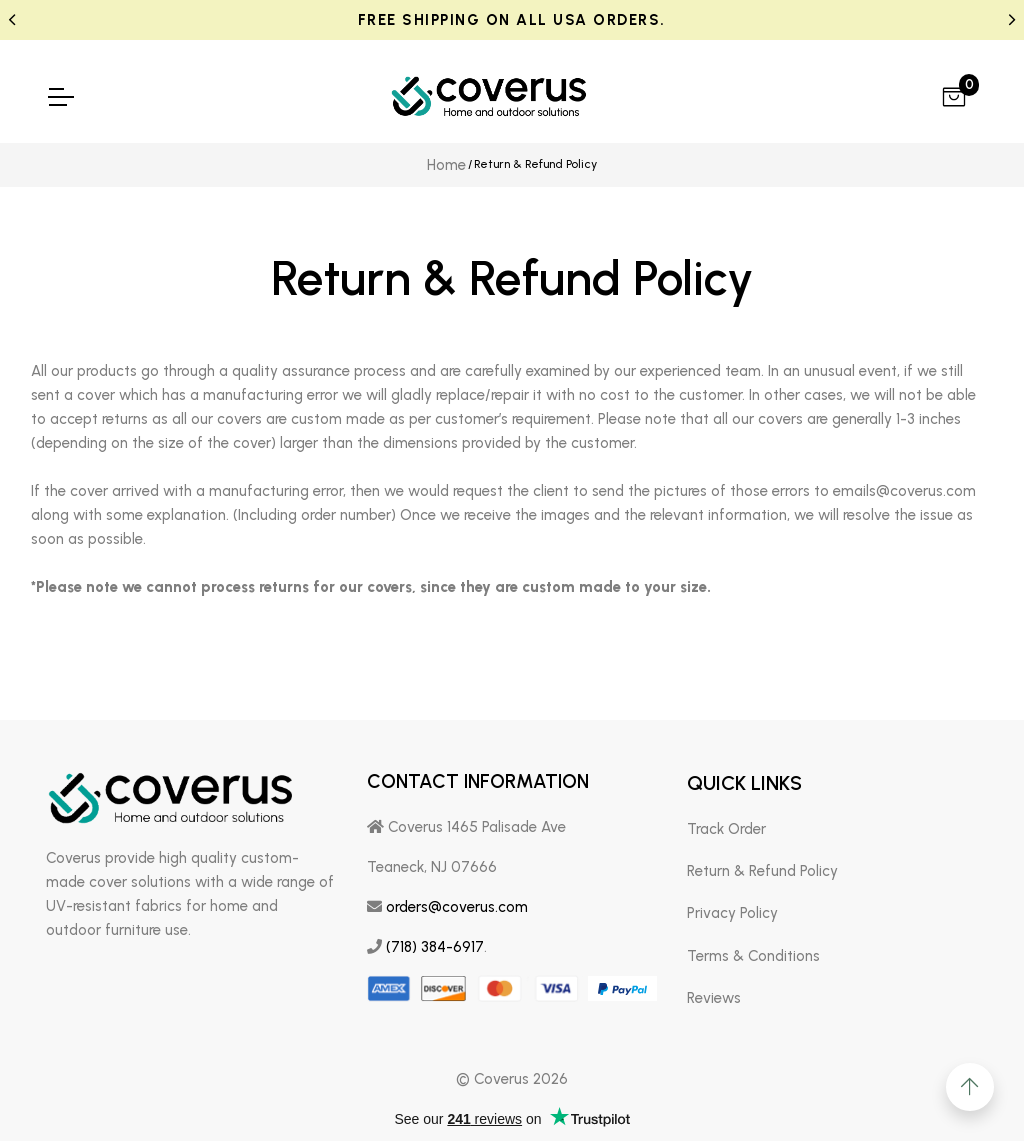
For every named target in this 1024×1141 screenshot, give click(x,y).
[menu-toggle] (60, 97)
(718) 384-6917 (435, 947)
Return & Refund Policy (762, 871)
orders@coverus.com (457, 907)
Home (446, 165)
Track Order (726, 829)
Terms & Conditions (753, 956)
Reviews (714, 998)
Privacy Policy (732, 913)
